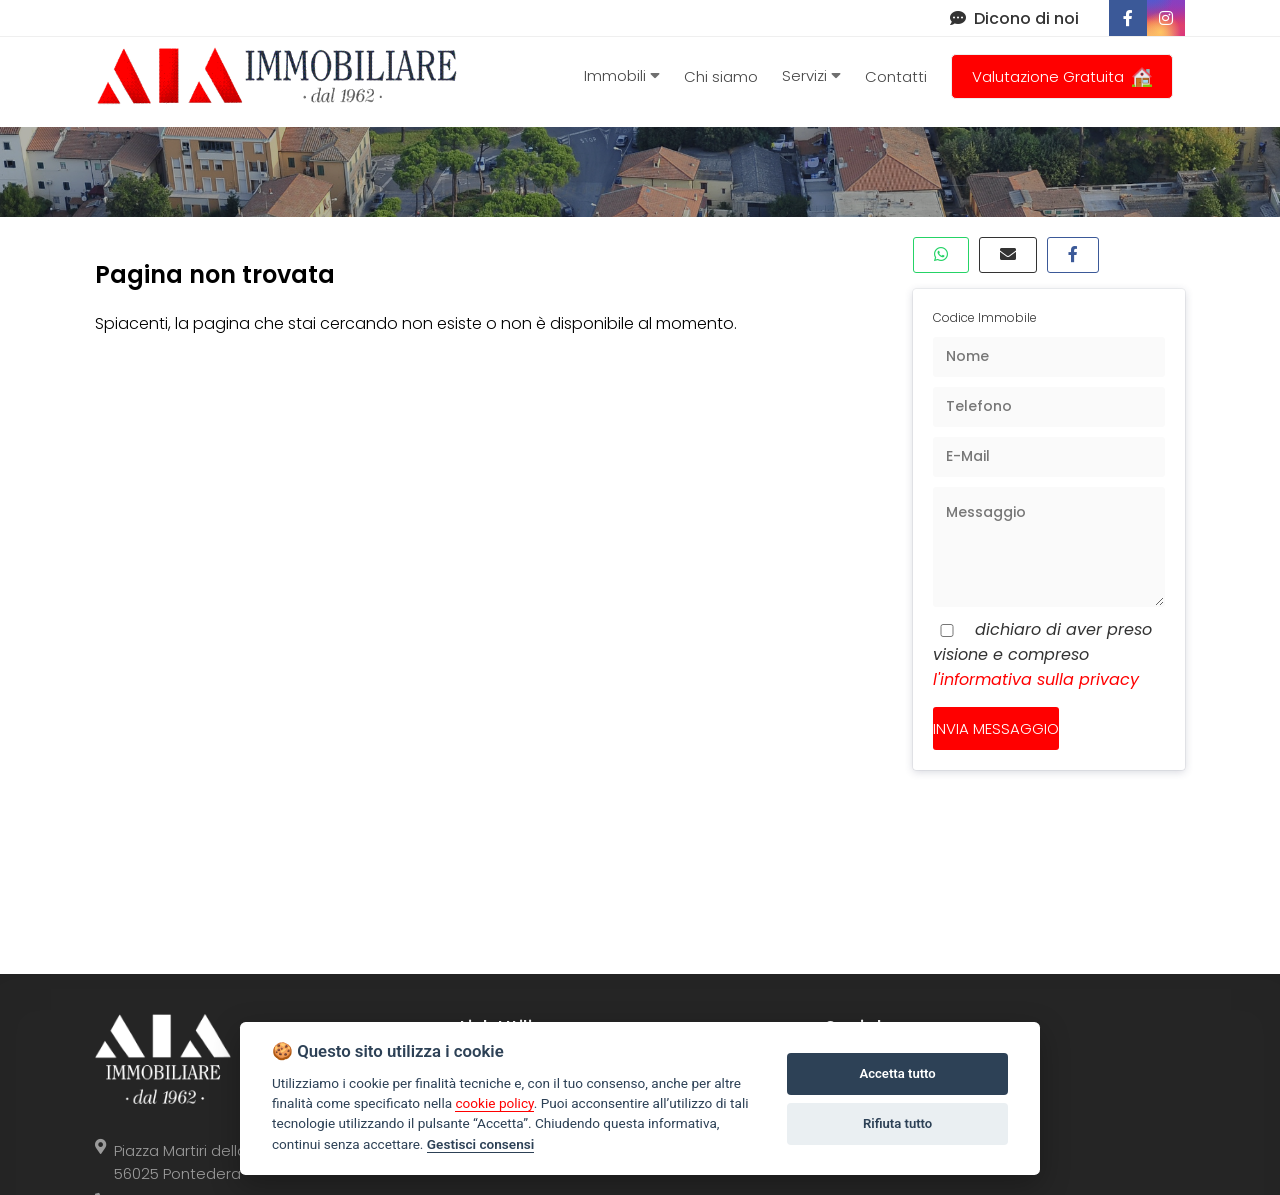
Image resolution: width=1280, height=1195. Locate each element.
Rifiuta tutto (897, 1123)
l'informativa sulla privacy (1036, 679)
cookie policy (494, 1103)
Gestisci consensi (480, 1144)
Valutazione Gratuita (1062, 76)
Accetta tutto (897, 1073)
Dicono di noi (1014, 18)
